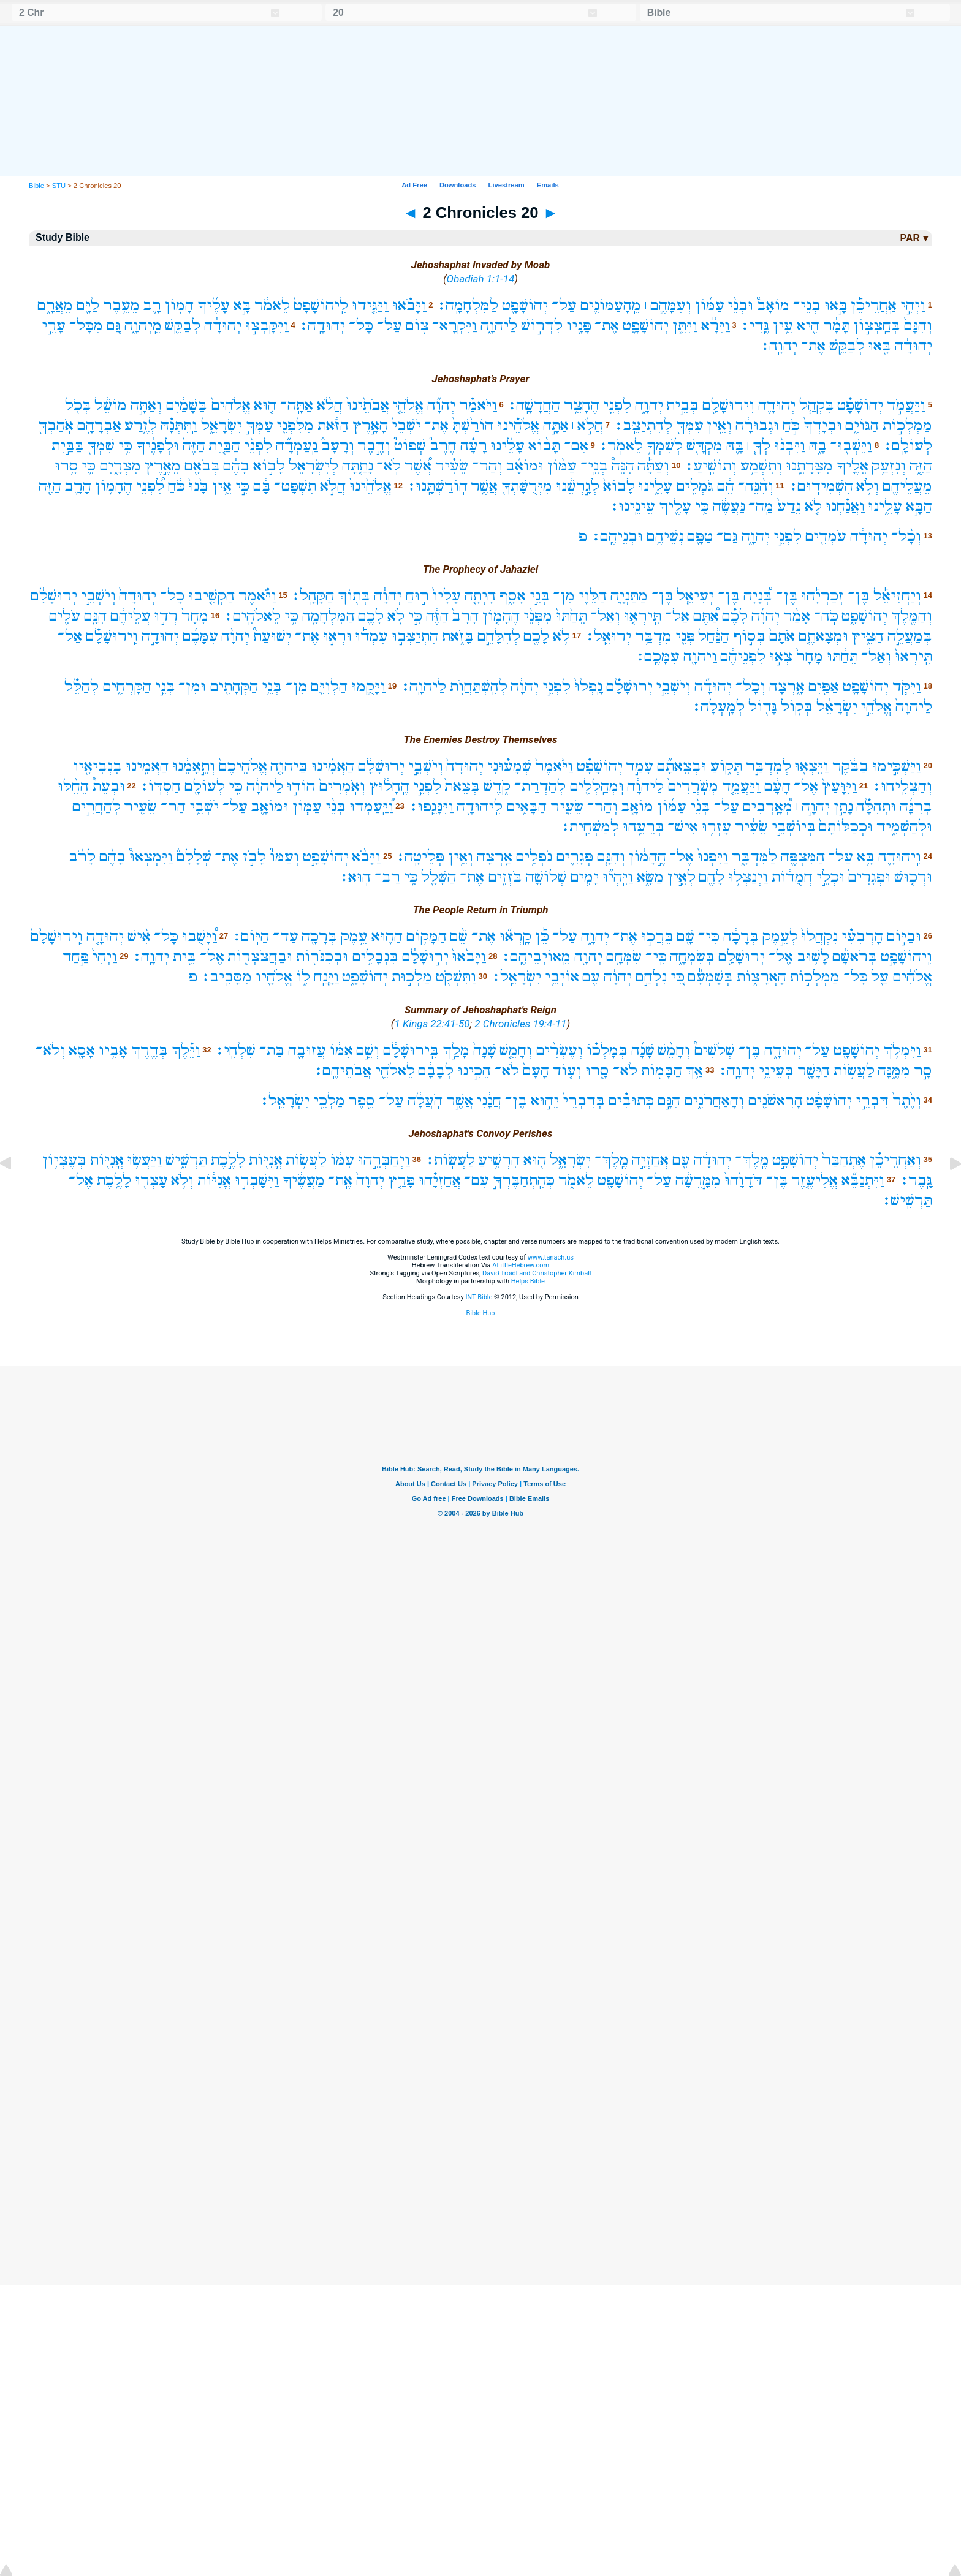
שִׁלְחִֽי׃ (235, 1050)
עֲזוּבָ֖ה (307, 1050)
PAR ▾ (913, 238)
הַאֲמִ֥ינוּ (147, 766)
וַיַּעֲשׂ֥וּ (144, 1160)
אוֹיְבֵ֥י (562, 976)
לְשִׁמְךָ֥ (665, 445)
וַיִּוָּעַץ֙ (839, 786)
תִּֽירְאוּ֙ (913, 656)
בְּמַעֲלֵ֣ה (909, 636)
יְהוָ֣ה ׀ (813, 806)
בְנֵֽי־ (594, 466)
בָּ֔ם (262, 486)
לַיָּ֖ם (88, 305)
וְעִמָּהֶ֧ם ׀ (668, 305)
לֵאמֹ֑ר (576, 1180)
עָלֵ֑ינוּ (655, 486)
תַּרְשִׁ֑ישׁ (186, 1160)
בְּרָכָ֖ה (319, 936)
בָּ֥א (866, 856)
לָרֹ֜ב (82, 856)
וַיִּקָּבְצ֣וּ (267, 325)
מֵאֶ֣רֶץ (163, 466)
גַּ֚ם (114, 325)
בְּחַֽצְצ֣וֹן (876, 325)
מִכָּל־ (86, 325)
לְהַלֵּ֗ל (81, 686)
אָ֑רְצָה (787, 686)
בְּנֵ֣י (540, 595)
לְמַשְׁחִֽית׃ (589, 826)
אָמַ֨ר (796, 616)
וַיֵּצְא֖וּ (811, 766)
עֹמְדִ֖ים (825, 536)
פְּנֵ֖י (685, 636)
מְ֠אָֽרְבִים (767, 806)
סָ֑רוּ (597, 1070)
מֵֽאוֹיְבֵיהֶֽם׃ (536, 956)
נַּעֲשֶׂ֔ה (729, 506)
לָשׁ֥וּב (813, 956)
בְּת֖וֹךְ (354, 595)
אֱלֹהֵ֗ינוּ (518, 425)
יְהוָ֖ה (588, 956)
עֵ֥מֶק (354, 936)
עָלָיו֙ (446, 595)
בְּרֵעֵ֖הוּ (643, 826)
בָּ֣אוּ (836, 305)
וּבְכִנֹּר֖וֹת (322, 956)
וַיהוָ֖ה (700, 656)
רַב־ (387, 877)
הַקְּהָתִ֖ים (234, 686)
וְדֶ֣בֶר (373, 445)
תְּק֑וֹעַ (726, 766)
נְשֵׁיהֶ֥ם (665, 536)
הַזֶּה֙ (194, 445)
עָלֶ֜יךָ (213, 305)
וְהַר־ (487, 466)
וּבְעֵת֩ (109, 786)
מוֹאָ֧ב (637, 806)
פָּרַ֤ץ (401, 1180)
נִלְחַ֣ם (651, 976)
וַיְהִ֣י (912, 305)
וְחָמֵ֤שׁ (515, 1050)
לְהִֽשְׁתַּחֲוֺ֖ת (478, 686)
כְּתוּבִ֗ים (631, 1100)
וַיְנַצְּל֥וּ (748, 877)
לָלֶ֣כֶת (228, 1160)
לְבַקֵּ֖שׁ (182, 325)
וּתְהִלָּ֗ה (876, 806)
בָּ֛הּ (735, 445)
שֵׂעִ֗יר (451, 466)
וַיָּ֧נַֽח (326, 976)
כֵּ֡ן (542, 936)
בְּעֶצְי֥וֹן (64, 1160)
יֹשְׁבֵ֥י (204, 806)
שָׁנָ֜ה (643, 1050)
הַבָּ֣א (919, 506)
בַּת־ (271, 1050)
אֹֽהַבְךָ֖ (56, 425)
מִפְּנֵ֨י (537, 616)
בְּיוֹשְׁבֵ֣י (794, 826)
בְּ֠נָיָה (757, 595)
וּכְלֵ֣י (830, 877)
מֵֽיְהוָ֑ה (143, 325)
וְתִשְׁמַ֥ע (761, 466)
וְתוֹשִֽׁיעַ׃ (710, 466)
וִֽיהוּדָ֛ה (899, 856)
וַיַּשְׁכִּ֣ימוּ (896, 766)
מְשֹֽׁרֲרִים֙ (692, 786)
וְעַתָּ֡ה (653, 466)
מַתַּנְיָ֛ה (629, 595)
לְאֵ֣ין (681, 877)
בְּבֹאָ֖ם (202, 466)
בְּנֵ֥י (272, 686)
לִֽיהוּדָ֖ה (480, 806)
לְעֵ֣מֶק (780, 936)
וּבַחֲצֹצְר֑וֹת (259, 956)
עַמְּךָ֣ (259, 425)
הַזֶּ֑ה (921, 466)
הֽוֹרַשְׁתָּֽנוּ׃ (437, 486)
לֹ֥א (396, 616)
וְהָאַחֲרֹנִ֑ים (714, 1100)
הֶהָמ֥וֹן (113, 486)
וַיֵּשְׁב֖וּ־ (851, 445)
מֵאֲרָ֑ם (55, 305)
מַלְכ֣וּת (412, 976)
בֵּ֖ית (184, 956)
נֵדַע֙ (789, 506)
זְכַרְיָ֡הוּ (822, 595)
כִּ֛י (89, 466)
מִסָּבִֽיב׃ (226, 976)
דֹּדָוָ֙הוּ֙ (743, 1180)
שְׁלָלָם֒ (194, 856)
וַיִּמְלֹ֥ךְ (902, 1050)
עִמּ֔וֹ (342, 1160)
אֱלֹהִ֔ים (912, 976)
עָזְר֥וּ (716, 826)
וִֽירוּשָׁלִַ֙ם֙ (57, 936)
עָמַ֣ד (639, 766)
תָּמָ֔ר (836, 325)
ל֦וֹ (303, 976)
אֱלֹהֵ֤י (408, 405)
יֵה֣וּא (545, 1100)
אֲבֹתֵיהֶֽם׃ (342, 1070)
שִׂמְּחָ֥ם (624, 956)
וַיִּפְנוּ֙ (712, 856)
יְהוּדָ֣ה (160, 636)
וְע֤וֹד (567, 1070)
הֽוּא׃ (355, 877)
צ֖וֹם (417, 325)
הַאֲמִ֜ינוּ (332, 766)
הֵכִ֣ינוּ (474, 1070)
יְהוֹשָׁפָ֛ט (646, 325)
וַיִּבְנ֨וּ (789, 445)
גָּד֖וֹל (762, 706)
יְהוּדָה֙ (137, 595)
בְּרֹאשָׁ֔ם (854, 956)
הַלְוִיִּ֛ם (329, 686)
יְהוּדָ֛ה (777, 405)
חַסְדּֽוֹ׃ (160, 786)
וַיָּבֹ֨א (366, 856)
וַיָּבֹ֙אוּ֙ (469, 956)
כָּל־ (361, 325)
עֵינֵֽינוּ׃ (632, 506)
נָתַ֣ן (843, 806)
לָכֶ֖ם (536, 636)
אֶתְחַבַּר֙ (844, 1160)
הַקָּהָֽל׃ (312, 595)
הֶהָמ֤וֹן (501, 616)
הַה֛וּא (387, 936)
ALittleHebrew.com (520, 1265)
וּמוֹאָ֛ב (270, 806)
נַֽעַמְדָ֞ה (296, 445)
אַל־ (677, 616)
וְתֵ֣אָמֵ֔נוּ (193, 766)
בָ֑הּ (818, 445)
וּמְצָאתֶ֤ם (823, 636)
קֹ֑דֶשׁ (497, 786)
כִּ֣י (242, 486)
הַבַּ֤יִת (224, 445)
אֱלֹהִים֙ (231, 405)
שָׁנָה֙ (484, 1050)
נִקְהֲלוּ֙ (819, 936)
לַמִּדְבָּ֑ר (754, 856)
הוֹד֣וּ (300, 786)
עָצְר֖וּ (151, 1180)
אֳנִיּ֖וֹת (266, 1160)
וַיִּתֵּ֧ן (684, 325)
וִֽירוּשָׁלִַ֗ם (112, 636)
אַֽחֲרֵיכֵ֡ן (874, 305)
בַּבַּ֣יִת (67, 445)
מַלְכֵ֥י (329, 1100)
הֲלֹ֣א (333, 486)
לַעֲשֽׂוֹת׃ (450, 1160)
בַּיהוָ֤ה (289, 766)
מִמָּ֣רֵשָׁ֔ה (698, 1180)
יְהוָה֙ (370, 1180)
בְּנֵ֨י (700, 806)
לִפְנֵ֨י (258, 445)
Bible (36, 185)
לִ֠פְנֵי (150, 486)
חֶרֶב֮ (443, 445)
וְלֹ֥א (867, 486)
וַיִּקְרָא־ (454, 325)
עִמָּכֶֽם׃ (657, 656)
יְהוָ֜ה (765, 616)
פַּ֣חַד (76, 956)
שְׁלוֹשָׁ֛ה (546, 877)
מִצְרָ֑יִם (120, 466)
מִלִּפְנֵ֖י (295, 425)
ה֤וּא (265, 405)
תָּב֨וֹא (544, 445)
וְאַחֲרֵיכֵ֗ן (895, 1160)
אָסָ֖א (82, 1050)
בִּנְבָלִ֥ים (375, 956)
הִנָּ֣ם (669, 1100)
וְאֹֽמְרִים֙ (342, 786)
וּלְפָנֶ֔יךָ (157, 445)
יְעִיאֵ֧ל (695, 595)
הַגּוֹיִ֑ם (862, 425)
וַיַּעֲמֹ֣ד (906, 405)
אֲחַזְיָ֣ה (650, 1160)
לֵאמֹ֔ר (272, 305)
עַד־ (285, 936)
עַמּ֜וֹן (709, 305)
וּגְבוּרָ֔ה (757, 425)
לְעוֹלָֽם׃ (907, 445)
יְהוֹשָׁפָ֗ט (860, 405)
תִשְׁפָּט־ (295, 486)
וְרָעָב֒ (337, 445)
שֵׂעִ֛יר (566, 806)
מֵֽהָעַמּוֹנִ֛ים (610, 305)
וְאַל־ (605, 616)
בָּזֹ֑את (458, 636)
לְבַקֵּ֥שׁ (847, 345)
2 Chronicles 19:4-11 (520, 1024)
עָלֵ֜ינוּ (507, 445)
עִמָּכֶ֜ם (200, 636)
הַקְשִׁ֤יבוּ (211, 595)
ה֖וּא (534, 1160)
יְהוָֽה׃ (778, 345)
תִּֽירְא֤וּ (642, 616)
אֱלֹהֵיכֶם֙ (243, 766)
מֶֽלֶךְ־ (752, 1160)
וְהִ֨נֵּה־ (755, 486)
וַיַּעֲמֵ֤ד (741, 786)
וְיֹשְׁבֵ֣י (98, 595)
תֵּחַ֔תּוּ (842, 656)
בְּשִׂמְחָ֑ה (692, 956)
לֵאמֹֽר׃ (620, 445)
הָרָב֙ (465, 616)
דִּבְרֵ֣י (872, 1100)
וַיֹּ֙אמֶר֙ (554, 766)
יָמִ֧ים (584, 877)
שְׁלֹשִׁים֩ (714, 1050)
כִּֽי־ (656, 956)
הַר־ (173, 806)
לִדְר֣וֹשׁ (542, 325)
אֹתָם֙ (782, 636)
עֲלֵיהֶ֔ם (130, 616)
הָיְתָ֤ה (480, 595)
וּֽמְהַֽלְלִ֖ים (596, 786)
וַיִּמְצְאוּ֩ (151, 856)
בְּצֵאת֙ (462, 786)
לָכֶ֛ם (371, 616)
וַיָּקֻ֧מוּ (368, 686)
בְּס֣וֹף (749, 636)
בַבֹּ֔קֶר (850, 766)
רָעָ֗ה (473, 445)
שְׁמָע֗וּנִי (509, 766)
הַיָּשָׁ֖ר (813, 1070)
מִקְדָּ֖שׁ (704, 445)
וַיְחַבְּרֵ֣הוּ (384, 1160)
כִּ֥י (125, 445)
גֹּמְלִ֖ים (694, 486)
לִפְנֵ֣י (787, 536)
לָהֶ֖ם (711, 877)
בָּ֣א (242, 305)
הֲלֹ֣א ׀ (587, 425)
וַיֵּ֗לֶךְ (186, 1050)
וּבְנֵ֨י (740, 305)
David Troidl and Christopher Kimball (536, 1273)
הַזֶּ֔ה (437, 616)
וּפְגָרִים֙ (869, 877)
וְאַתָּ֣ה (146, 405)
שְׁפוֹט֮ (410, 445)
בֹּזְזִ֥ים (505, 877)
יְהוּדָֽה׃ (321, 325)
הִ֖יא (808, 325)
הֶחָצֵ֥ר (581, 405)
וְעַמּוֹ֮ (284, 856)
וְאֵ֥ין (719, 425)
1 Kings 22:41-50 (431, 1024)
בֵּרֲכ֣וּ (657, 936)
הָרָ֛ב (77, 486)
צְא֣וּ (780, 656)
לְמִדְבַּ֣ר (768, 766)
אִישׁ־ (682, 826)
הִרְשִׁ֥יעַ (499, 1160)
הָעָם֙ (536, 1070)
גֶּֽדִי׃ (754, 325)
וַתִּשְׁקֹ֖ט (456, 976)
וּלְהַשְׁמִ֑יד (904, 826)
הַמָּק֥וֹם (426, 936)
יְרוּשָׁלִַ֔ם (54, 595)
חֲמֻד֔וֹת (792, 877)
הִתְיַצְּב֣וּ (415, 636)
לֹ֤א (813, 506)
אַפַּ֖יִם (823, 686)
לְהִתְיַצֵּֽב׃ (642, 425)
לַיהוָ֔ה (645, 786)
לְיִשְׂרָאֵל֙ (313, 466)
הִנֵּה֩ (623, 466)
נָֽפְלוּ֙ (588, 686)
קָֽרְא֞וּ (515, 936)
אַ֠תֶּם (706, 616)
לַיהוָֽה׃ (423, 686)
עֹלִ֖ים (64, 616)
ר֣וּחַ (417, 595)
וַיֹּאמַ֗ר (478, 405)
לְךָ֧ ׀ (758, 445)
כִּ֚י (677, 976)
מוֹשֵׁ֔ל (110, 405)
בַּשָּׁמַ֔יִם (186, 405)
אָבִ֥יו (113, 1050)
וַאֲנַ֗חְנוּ (845, 506)
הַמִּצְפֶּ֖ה (803, 856)
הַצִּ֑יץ (867, 636)
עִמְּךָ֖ (690, 425)
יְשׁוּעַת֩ (272, 636)
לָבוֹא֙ (619, 486)
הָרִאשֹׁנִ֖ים (775, 1100)
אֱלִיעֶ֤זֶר (814, 1180)
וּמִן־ (192, 686)
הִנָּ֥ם (95, 616)
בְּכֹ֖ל (78, 405)
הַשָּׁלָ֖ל (438, 877)
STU (59, 185)
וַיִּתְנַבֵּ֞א (862, 1180)
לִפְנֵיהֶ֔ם (742, 656)
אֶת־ (606, 325)
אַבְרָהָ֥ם (99, 425)
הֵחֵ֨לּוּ (73, 786)
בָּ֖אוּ (879, 345)
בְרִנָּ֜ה (916, 806)
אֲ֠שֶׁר (418, 466)
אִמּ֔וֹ (341, 1050)
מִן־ (564, 595)
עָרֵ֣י (54, 325)
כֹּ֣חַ (791, 425)
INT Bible (478, 1297)
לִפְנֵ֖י (617, 405)
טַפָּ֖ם (700, 536)
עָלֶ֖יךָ (675, 506)
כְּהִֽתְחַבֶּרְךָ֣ (524, 1180)
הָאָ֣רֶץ (370, 425)
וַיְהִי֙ (104, 956)
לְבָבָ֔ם (436, 1070)
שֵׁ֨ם (459, 936)
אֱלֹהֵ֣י (876, 706)
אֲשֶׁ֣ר (459, 1100)
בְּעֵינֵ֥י (776, 1070)
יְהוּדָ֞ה (713, 686)
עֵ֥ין (783, 325)
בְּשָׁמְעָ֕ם (710, 976)
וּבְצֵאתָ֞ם (682, 766)
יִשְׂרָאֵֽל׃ (516, 976)
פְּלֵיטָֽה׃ (419, 856)
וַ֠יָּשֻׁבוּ (199, 936)
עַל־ (564, 305)
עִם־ (476, 1180)
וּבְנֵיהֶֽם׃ (617, 536)
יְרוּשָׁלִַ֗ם (629, 686)
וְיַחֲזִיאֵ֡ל (897, 595)
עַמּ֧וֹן (307, 806)
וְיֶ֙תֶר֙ (906, 1100)
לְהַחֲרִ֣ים (96, 806)
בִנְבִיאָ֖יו (97, 766)
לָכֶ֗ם (735, 616)
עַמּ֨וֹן (562, 466)
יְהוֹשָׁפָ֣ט (326, 856)
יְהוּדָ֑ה (783, 1050)
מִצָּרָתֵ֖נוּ (809, 466)
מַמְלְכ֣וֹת (907, 425)
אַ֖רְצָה (494, 856)
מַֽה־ (760, 506)
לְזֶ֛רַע (140, 425)
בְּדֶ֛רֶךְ (149, 1050)
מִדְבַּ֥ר (653, 636)
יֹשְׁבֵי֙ (406, 425)
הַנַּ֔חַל (713, 636)
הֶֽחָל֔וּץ (389, 786)
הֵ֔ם (725, 486)
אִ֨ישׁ (139, 936)
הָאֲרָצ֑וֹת (761, 976)
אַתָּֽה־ (296, 405)
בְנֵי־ (807, 305)
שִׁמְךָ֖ (101, 445)
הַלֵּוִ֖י (593, 595)
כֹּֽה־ (826, 616)
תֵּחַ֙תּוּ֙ (571, 616)
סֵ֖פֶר (361, 1100)
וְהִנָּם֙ (918, 325)
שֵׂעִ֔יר (751, 826)
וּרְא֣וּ (337, 636)
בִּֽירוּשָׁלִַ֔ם (411, 1050)
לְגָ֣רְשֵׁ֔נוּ (577, 486)
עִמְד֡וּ (371, 636)
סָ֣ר (923, 1070)
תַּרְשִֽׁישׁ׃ (906, 1200)
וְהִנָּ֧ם (611, 856)
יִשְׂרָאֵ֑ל (221, 425)
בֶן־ (516, 1100)
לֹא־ (625, 1070)
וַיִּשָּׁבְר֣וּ (257, 1180)
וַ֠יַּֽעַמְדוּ (371, 806)
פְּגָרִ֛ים (574, 856)
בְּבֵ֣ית (682, 405)
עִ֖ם (591, 976)
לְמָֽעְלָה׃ (718, 706)
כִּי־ (709, 936)
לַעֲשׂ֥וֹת (854, 1070)
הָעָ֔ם (777, 786)
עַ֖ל (880, 976)
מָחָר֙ (194, 616)
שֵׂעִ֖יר (140, 806)
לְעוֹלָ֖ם (204, 786)
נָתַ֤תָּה (357, 466)
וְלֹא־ (51, 1050)
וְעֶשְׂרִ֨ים (559, 1050)
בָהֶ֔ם (236, 466)
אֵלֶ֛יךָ (852, 466)
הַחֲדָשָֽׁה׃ (533, 405)
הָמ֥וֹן (179, 305)
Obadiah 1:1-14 (481, 279)
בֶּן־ (859, 595)
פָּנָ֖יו (578, 325)
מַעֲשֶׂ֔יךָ (304, 1180)
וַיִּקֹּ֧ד (906, 686)
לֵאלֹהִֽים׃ (252, 616)
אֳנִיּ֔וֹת (214, 1180)
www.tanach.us (551, 1257)
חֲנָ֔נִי (488, 1100)
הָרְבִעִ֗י (862, 936)
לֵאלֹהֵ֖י (395, 1070)
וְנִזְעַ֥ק (889, 466)
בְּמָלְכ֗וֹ (607, 1050)
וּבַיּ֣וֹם (904, 936)
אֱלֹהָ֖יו (274, 976)
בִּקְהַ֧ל (816, 405)
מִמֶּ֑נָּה (894, 1070)
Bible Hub (480, 1313)
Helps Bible (528, 1281)
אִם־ (576, 445)
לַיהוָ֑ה (498, 325)
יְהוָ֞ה (441, 405)
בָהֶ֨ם (112, 856)
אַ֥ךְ (694, 1070)
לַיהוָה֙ (913, 706)
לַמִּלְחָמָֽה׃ (467, 305)
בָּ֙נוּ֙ (198, 486)
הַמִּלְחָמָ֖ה (328, 616)
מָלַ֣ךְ (456, 1050)
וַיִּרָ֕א (715, 325)
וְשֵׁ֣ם (367, 1050)
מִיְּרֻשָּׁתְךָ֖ (526, 486)
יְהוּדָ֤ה (105, 936)
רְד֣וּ (166, 616)
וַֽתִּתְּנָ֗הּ (179, 425)
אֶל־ (806, 786)
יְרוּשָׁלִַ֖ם (741, 956)
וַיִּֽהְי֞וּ (617, 877)
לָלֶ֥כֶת (114, 1180)
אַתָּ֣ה (556, 425)
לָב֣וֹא (269, 466)
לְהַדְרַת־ (540, 786)
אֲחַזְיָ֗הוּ (440, 1180)
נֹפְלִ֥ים (533, 856)
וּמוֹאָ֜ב (525, 466)
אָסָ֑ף (512, 595)
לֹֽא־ (388, 466)
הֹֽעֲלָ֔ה (425, 1100)
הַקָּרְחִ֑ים (126, 686)
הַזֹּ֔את (333, 425)
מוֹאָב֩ (773, 305)
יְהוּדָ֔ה (222, 325)
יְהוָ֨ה (235, 636)
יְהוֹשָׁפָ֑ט (864, 616)
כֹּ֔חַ (176, 486)
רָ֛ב (152, 305)
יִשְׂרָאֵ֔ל (836, 706)
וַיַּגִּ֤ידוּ (370, 305)
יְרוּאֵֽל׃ (608, 636)
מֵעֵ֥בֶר (121, 305)
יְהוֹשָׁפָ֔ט (829, 1100)
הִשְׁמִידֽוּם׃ (820, 486)
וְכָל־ (750, 686)
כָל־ (172, 595)
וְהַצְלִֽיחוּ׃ (902, 786)
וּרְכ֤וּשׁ (913, 877)
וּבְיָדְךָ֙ (822, 425)
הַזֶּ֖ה (50, 486)
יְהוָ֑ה (649, 405)
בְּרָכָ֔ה (741, 936)
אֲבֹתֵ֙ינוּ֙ (367, 405)
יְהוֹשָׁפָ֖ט (525, 305)
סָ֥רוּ (66, 466)
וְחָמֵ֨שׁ (674, 1050)
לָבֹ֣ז (254, 856)
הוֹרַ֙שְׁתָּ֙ (472, 425)
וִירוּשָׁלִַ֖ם (728, 405)
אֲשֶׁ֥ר (484, 486)
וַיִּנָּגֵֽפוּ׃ (431, 806)
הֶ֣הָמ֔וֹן (647, 856)
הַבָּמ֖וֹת (661, 1070)
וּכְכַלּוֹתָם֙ (846, 826)
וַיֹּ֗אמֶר (257, 595)
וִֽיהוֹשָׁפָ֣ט (906, 956)
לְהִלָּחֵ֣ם (498, 636)
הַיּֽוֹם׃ (250, 936)
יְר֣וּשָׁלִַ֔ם (425, 956)
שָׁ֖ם (685, 936)
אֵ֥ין (222, 486)
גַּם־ (727, 536)
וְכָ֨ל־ (906, 536)
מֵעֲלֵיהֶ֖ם (907, 486)
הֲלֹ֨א (330, 405)
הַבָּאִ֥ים (526, 806)
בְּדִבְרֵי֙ (584, 1100)
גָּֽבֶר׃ (915, 1180)
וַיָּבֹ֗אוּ (409, 305)
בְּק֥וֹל (797, 706)
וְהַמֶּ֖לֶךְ (911, 616)
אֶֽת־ (340, 1180)
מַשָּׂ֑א (650, 877)
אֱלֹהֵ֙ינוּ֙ (370, 486)
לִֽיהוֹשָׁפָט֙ (321, 305)
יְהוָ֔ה (388, 595)
